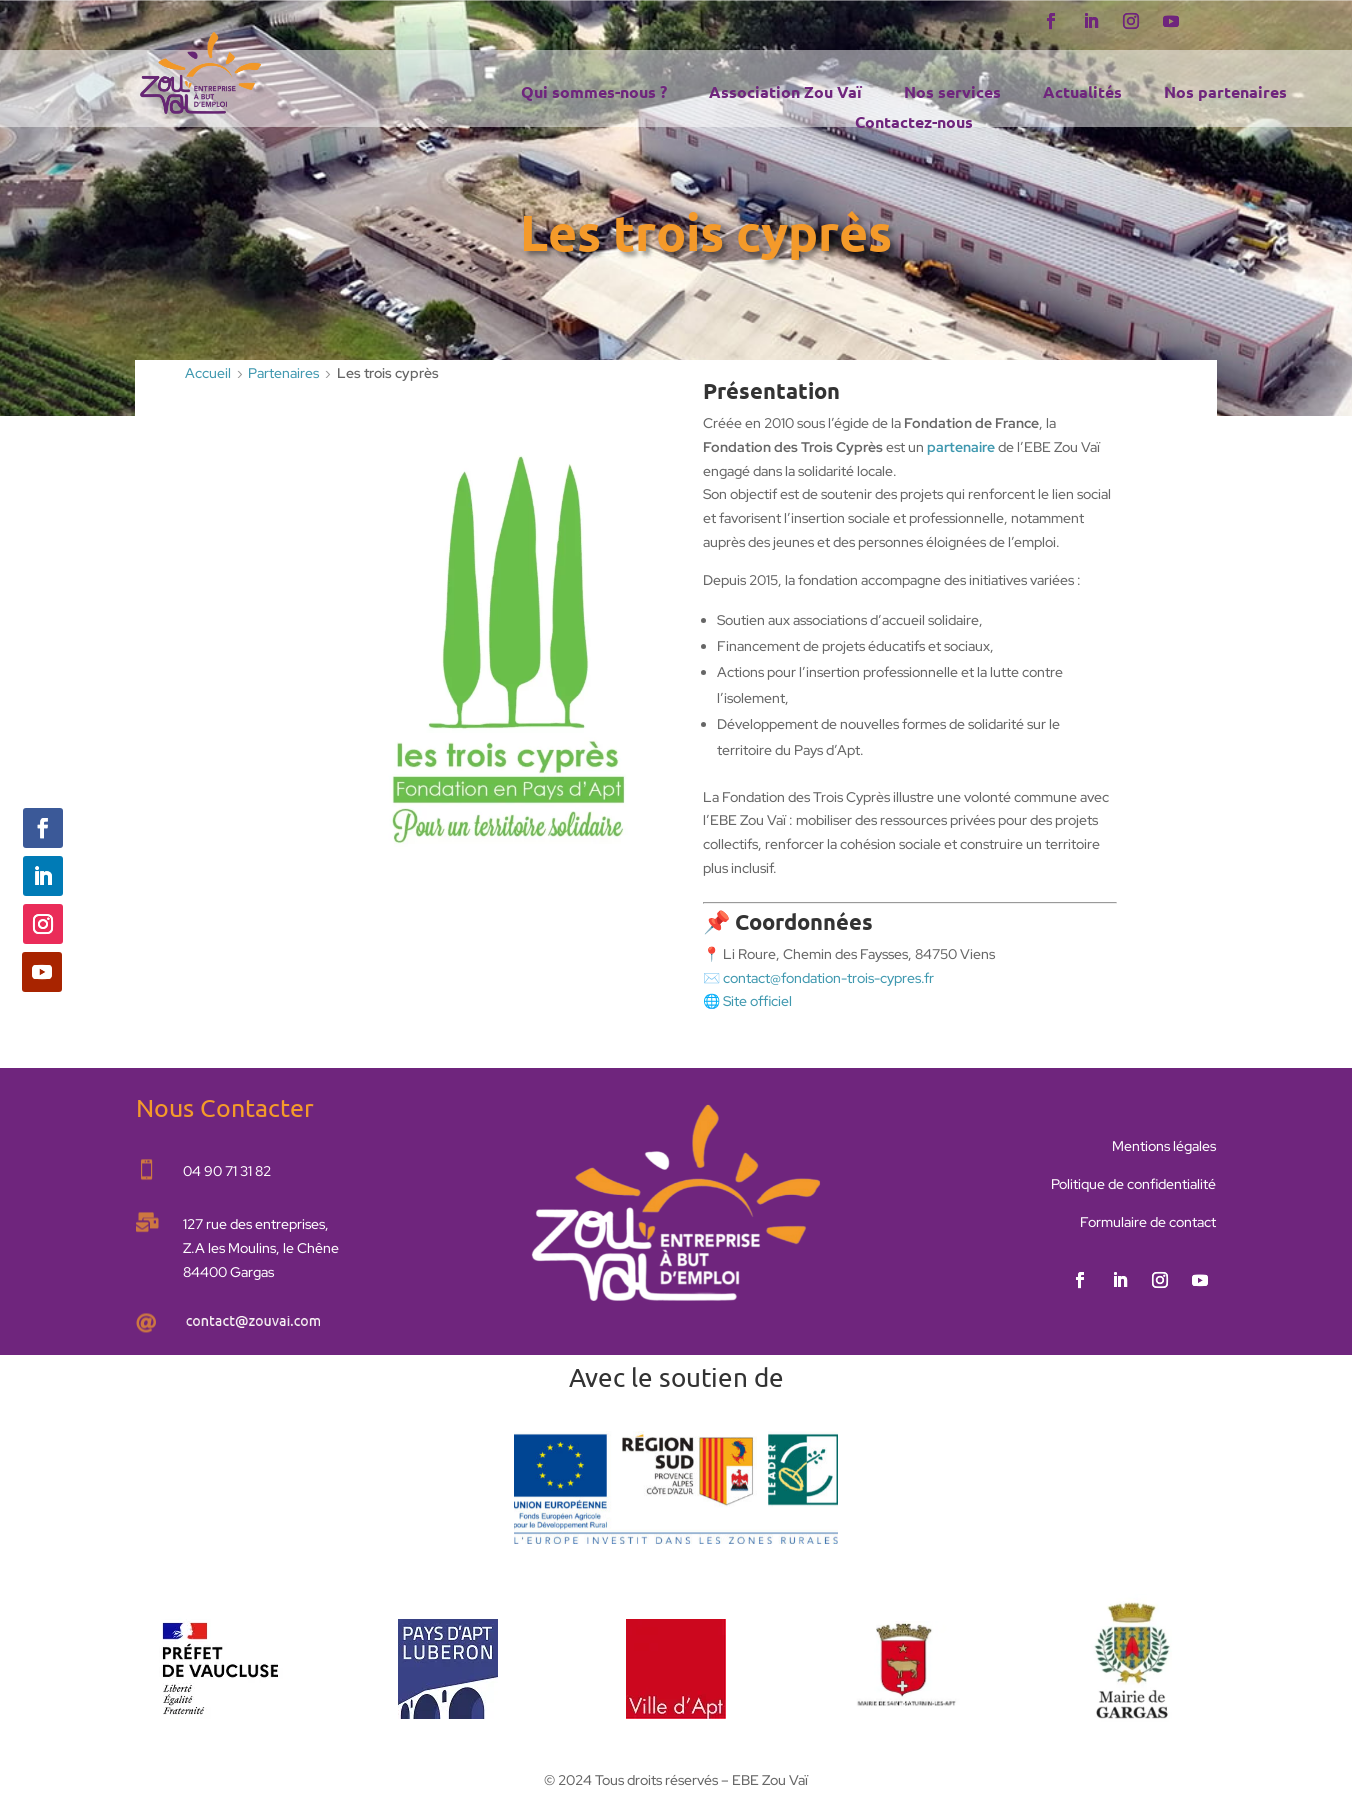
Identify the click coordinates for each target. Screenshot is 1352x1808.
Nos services (952, 93)
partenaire (961, 447)
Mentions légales (1164, 1146)
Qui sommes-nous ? (594, 93)
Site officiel (757, 1001)
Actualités (1082, 93)
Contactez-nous (914, 123)
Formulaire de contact (1148, 1222)
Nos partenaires (1225, 93)
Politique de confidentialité (1133, 1184)
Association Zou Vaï (785, 93)
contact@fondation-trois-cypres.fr (828, 978)
